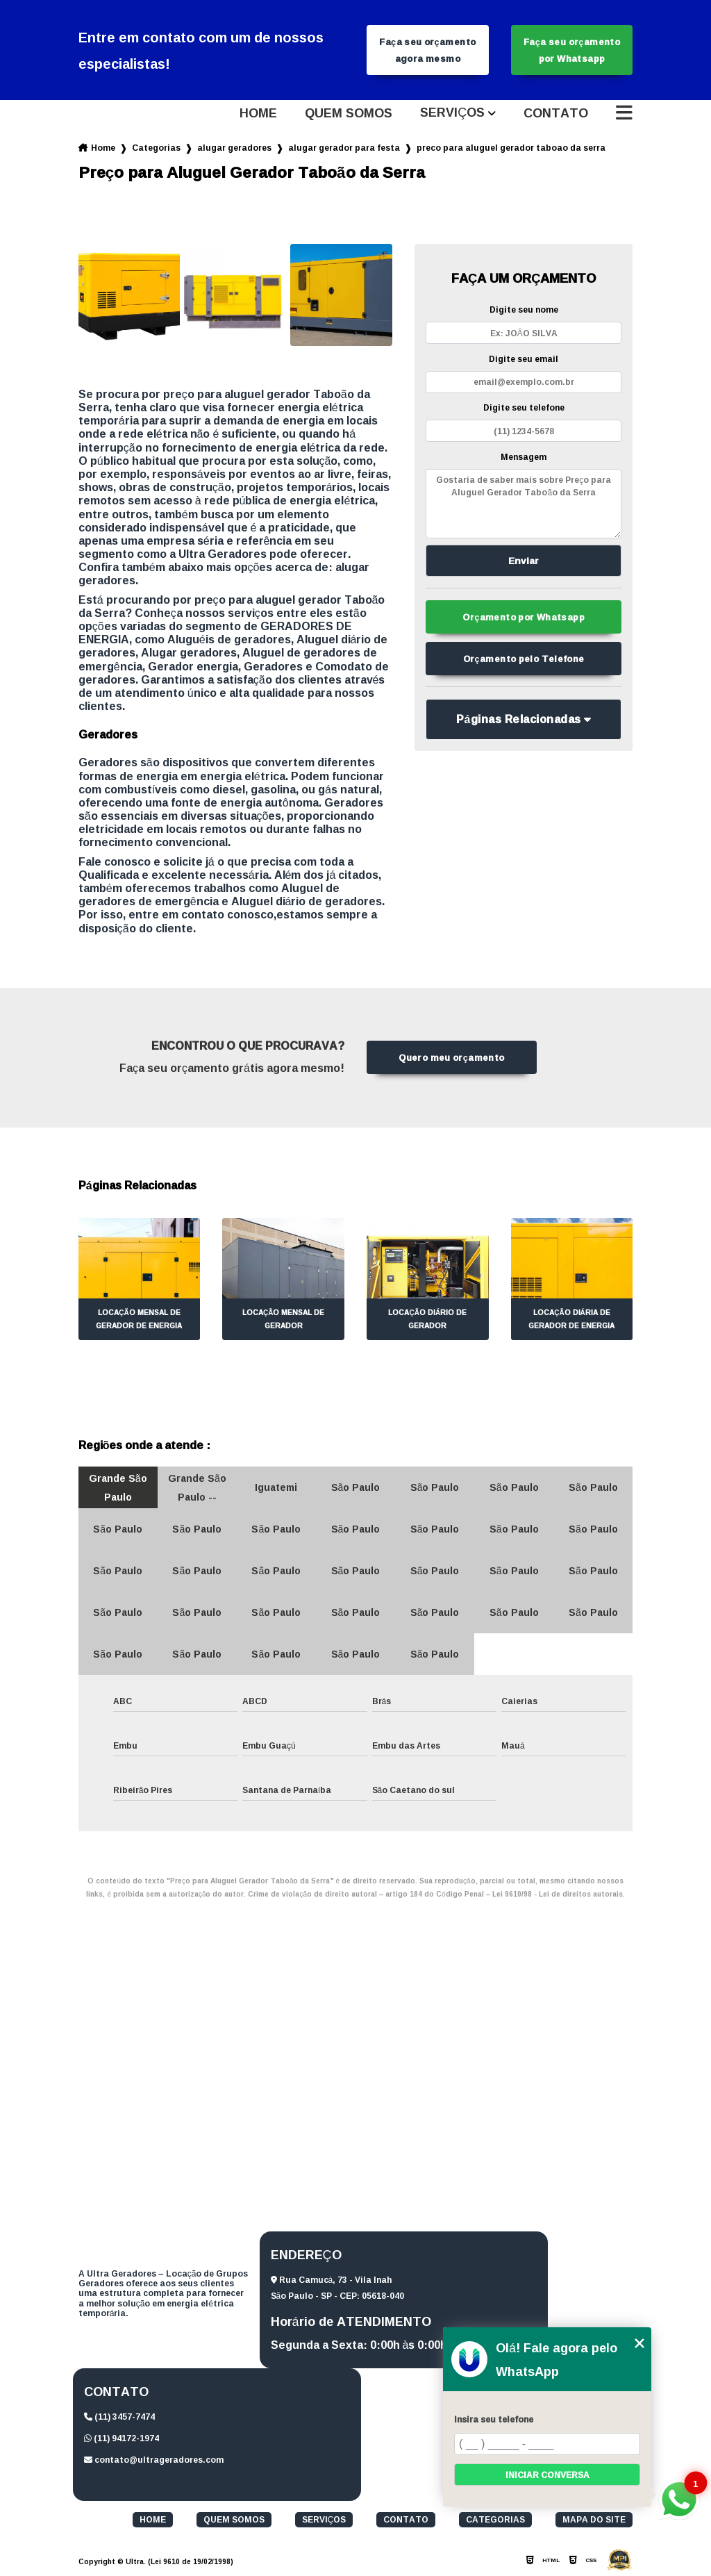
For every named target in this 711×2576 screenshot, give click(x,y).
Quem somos (348, 113)
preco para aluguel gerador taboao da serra (511, 148)
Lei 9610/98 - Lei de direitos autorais (557, 1894)
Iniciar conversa (547, 2475)
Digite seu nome (524, 309)
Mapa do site (594, 2519)
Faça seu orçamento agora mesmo (427, 50)
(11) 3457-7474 (119, 2417)
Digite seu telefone (523, 407)
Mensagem (523, 457)
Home (258, 113)
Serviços (452, 113)
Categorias (156, 148)
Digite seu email (523, 359)
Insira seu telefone (493, 2419)
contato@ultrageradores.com (154, 2460)
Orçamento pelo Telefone (524, 658)
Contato (556, 113)
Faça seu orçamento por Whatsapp (572, 50)
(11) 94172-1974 (121, 2438)
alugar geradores (234, 148)
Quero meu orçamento (451, 1057)
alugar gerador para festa (344, 148)
